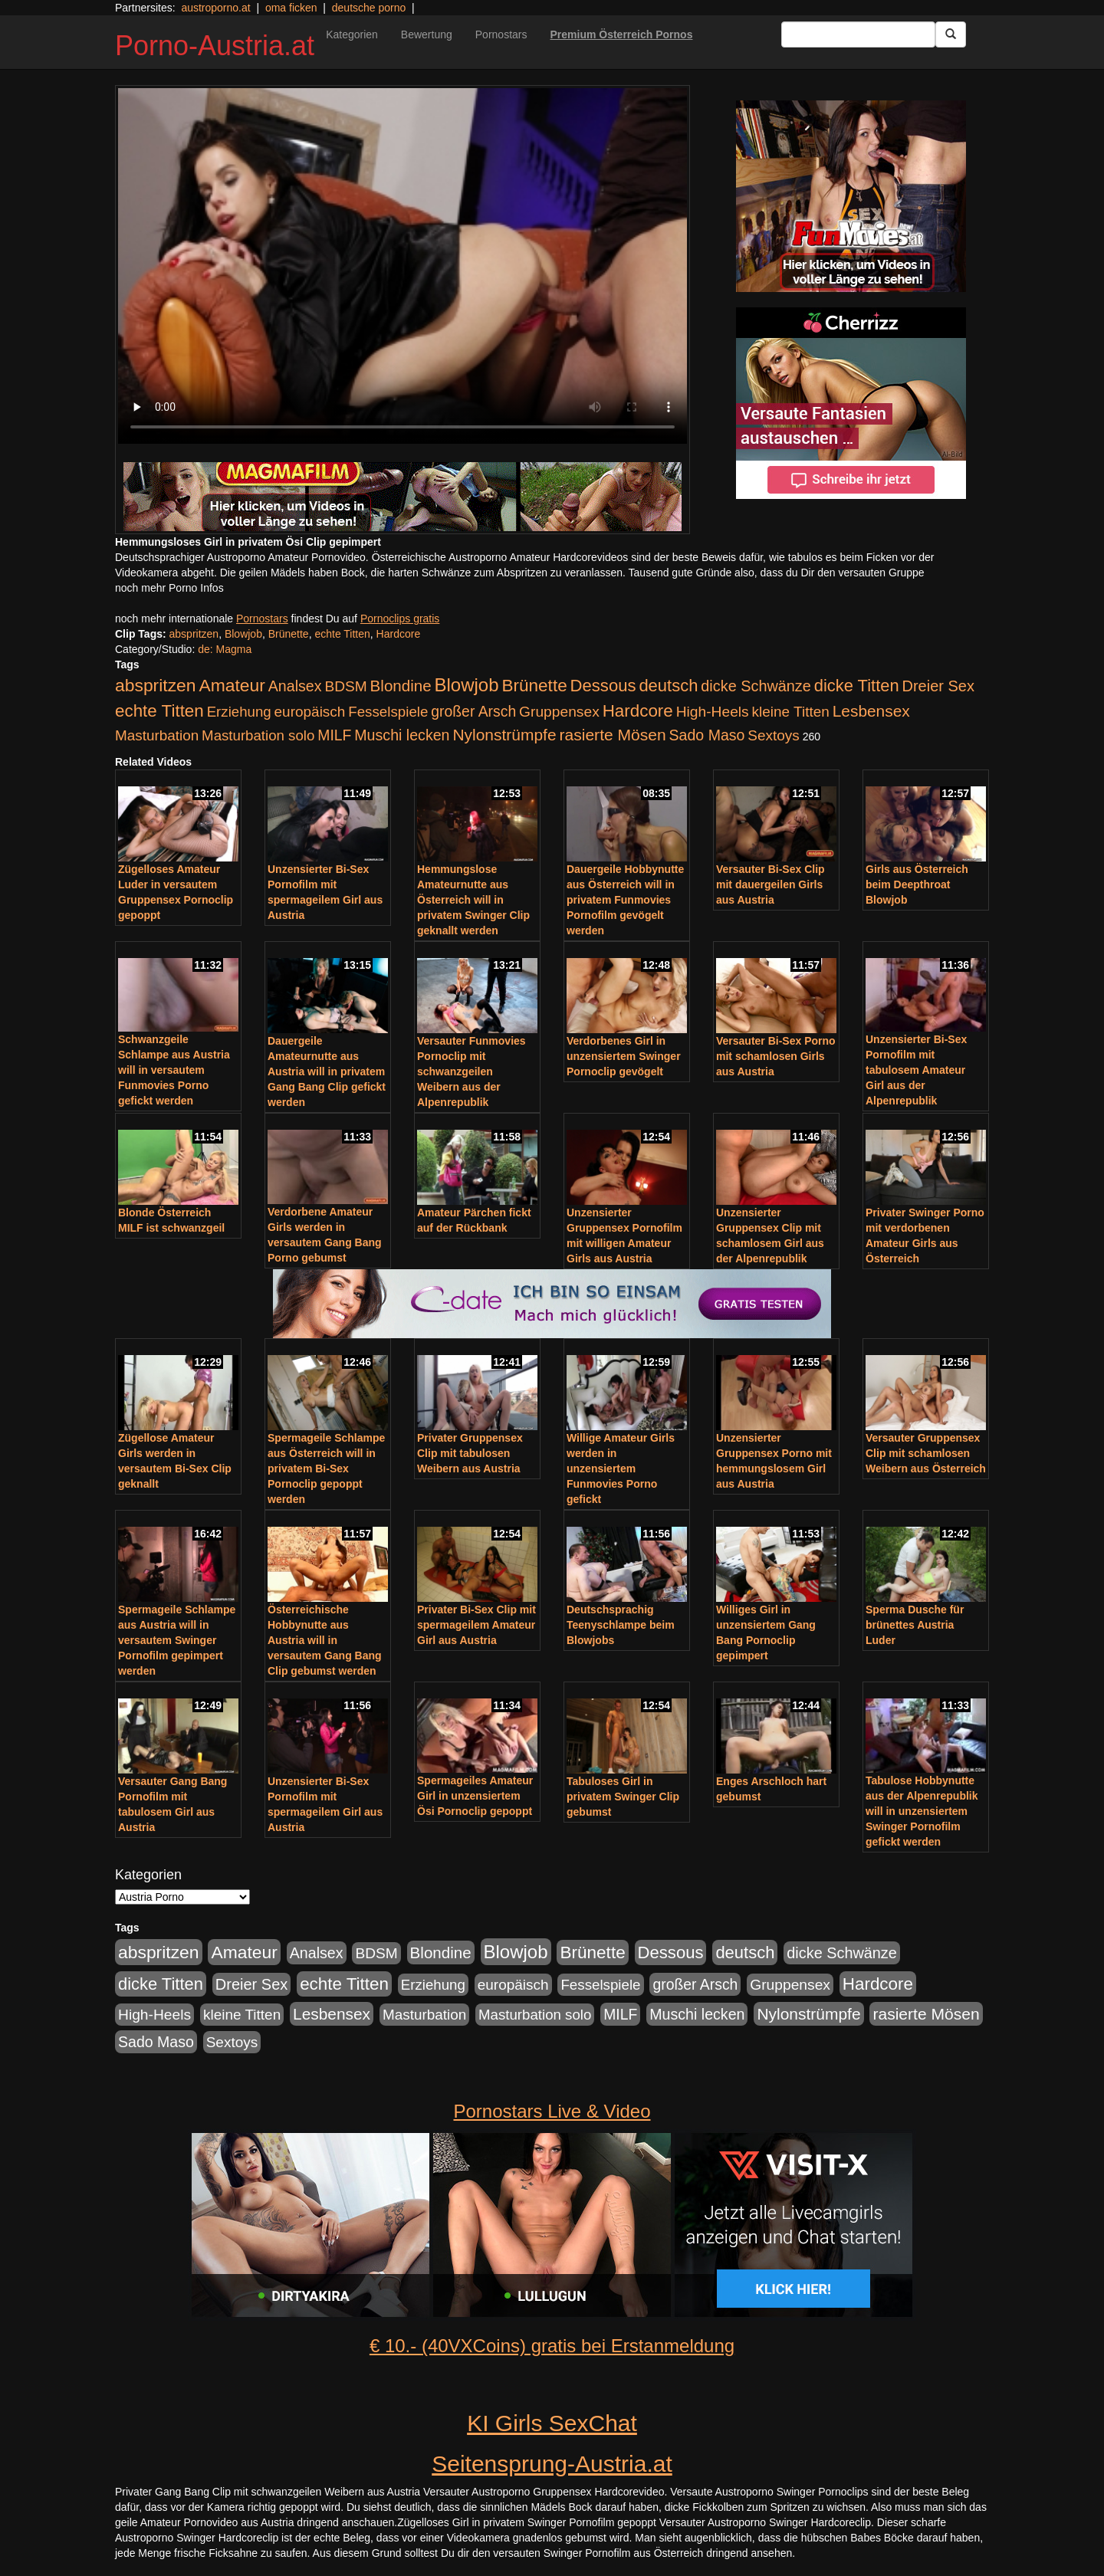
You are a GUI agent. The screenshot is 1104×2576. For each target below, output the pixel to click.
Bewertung (426, 34)
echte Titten (342, 634)
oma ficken (291, 8)
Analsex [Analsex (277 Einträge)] (295, 686)
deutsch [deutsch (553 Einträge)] (668, 685)
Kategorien (352, 34)
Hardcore (398, 634)
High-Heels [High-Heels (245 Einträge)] (712, 712)
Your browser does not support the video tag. (402, 266)
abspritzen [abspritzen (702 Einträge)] (155, 685)
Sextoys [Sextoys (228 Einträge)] (773, 735)
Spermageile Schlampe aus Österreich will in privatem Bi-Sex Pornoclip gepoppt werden (326, 1468)
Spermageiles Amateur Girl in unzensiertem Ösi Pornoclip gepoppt (475, 1795)
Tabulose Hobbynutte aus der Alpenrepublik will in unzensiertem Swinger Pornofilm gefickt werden (922, 1811)
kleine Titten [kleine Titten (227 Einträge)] (791, 712)
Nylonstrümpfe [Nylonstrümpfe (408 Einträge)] (504, 734)
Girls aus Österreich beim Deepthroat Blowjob (917, 884)
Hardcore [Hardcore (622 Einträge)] (638, 710)
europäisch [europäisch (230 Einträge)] (310, 712)
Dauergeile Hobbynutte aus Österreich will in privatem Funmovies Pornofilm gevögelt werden (625, 900)
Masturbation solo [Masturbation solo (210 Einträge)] (258, 735)
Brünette (288, 634)
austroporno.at (215, 8)
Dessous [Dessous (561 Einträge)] (603, 685)
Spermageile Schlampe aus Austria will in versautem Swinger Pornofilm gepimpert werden (176, 1640)
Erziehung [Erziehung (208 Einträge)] (239, 712)
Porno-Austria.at (214, 45)
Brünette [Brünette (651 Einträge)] (534, 685)
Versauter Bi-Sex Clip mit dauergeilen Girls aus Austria (770, 884)
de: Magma (224, 649)
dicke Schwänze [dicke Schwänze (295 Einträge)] (756, 686)
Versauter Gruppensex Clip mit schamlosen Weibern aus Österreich (926, 1453)
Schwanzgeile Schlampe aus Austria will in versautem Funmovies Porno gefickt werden (174, 1070)
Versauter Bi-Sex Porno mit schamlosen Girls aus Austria (776, 1056)
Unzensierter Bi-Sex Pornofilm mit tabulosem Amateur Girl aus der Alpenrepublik (916, 1070)
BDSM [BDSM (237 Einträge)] (345, 686)
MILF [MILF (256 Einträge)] (334, 735)
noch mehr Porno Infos (169, 588)
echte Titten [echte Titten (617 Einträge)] (159, 710)
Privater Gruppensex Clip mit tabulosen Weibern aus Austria (470, 1453)
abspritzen (194, 634)
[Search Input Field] (858, 34)
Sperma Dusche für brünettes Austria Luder (915, 1624)
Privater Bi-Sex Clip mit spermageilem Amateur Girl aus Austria (476, 1624)
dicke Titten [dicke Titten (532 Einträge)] (856, 685)
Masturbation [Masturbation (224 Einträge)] (157, 735)
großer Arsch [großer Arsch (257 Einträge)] (473, 711)
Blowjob (243, 634)
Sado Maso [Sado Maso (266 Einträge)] (707, 735)
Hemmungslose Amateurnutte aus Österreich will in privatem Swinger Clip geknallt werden (473, 900)
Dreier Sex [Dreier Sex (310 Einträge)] (938, 686)
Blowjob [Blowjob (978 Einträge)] (467, 684)
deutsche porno (369, 8)
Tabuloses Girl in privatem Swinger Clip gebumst (623, 1796)
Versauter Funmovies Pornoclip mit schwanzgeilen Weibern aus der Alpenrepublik (471, 1071)
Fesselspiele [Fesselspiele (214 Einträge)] (388, 712)
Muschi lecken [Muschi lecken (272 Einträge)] (401, 735)
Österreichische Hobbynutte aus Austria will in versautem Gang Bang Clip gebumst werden (325, 1640)
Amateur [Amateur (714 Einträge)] (231, 685)
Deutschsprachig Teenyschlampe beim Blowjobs (621, 1624)
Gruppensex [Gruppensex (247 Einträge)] (559, 712)
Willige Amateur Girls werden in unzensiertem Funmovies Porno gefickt (621, 1468)
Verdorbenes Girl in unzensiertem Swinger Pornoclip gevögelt (624, 1056)
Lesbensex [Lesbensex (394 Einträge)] (871, 711)
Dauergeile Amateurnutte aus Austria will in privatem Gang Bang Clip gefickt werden (327, 1071)
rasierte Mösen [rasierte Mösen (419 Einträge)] (613, 734)
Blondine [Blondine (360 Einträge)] (401, 685)
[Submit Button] (950, 34)
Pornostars (501, 34)
